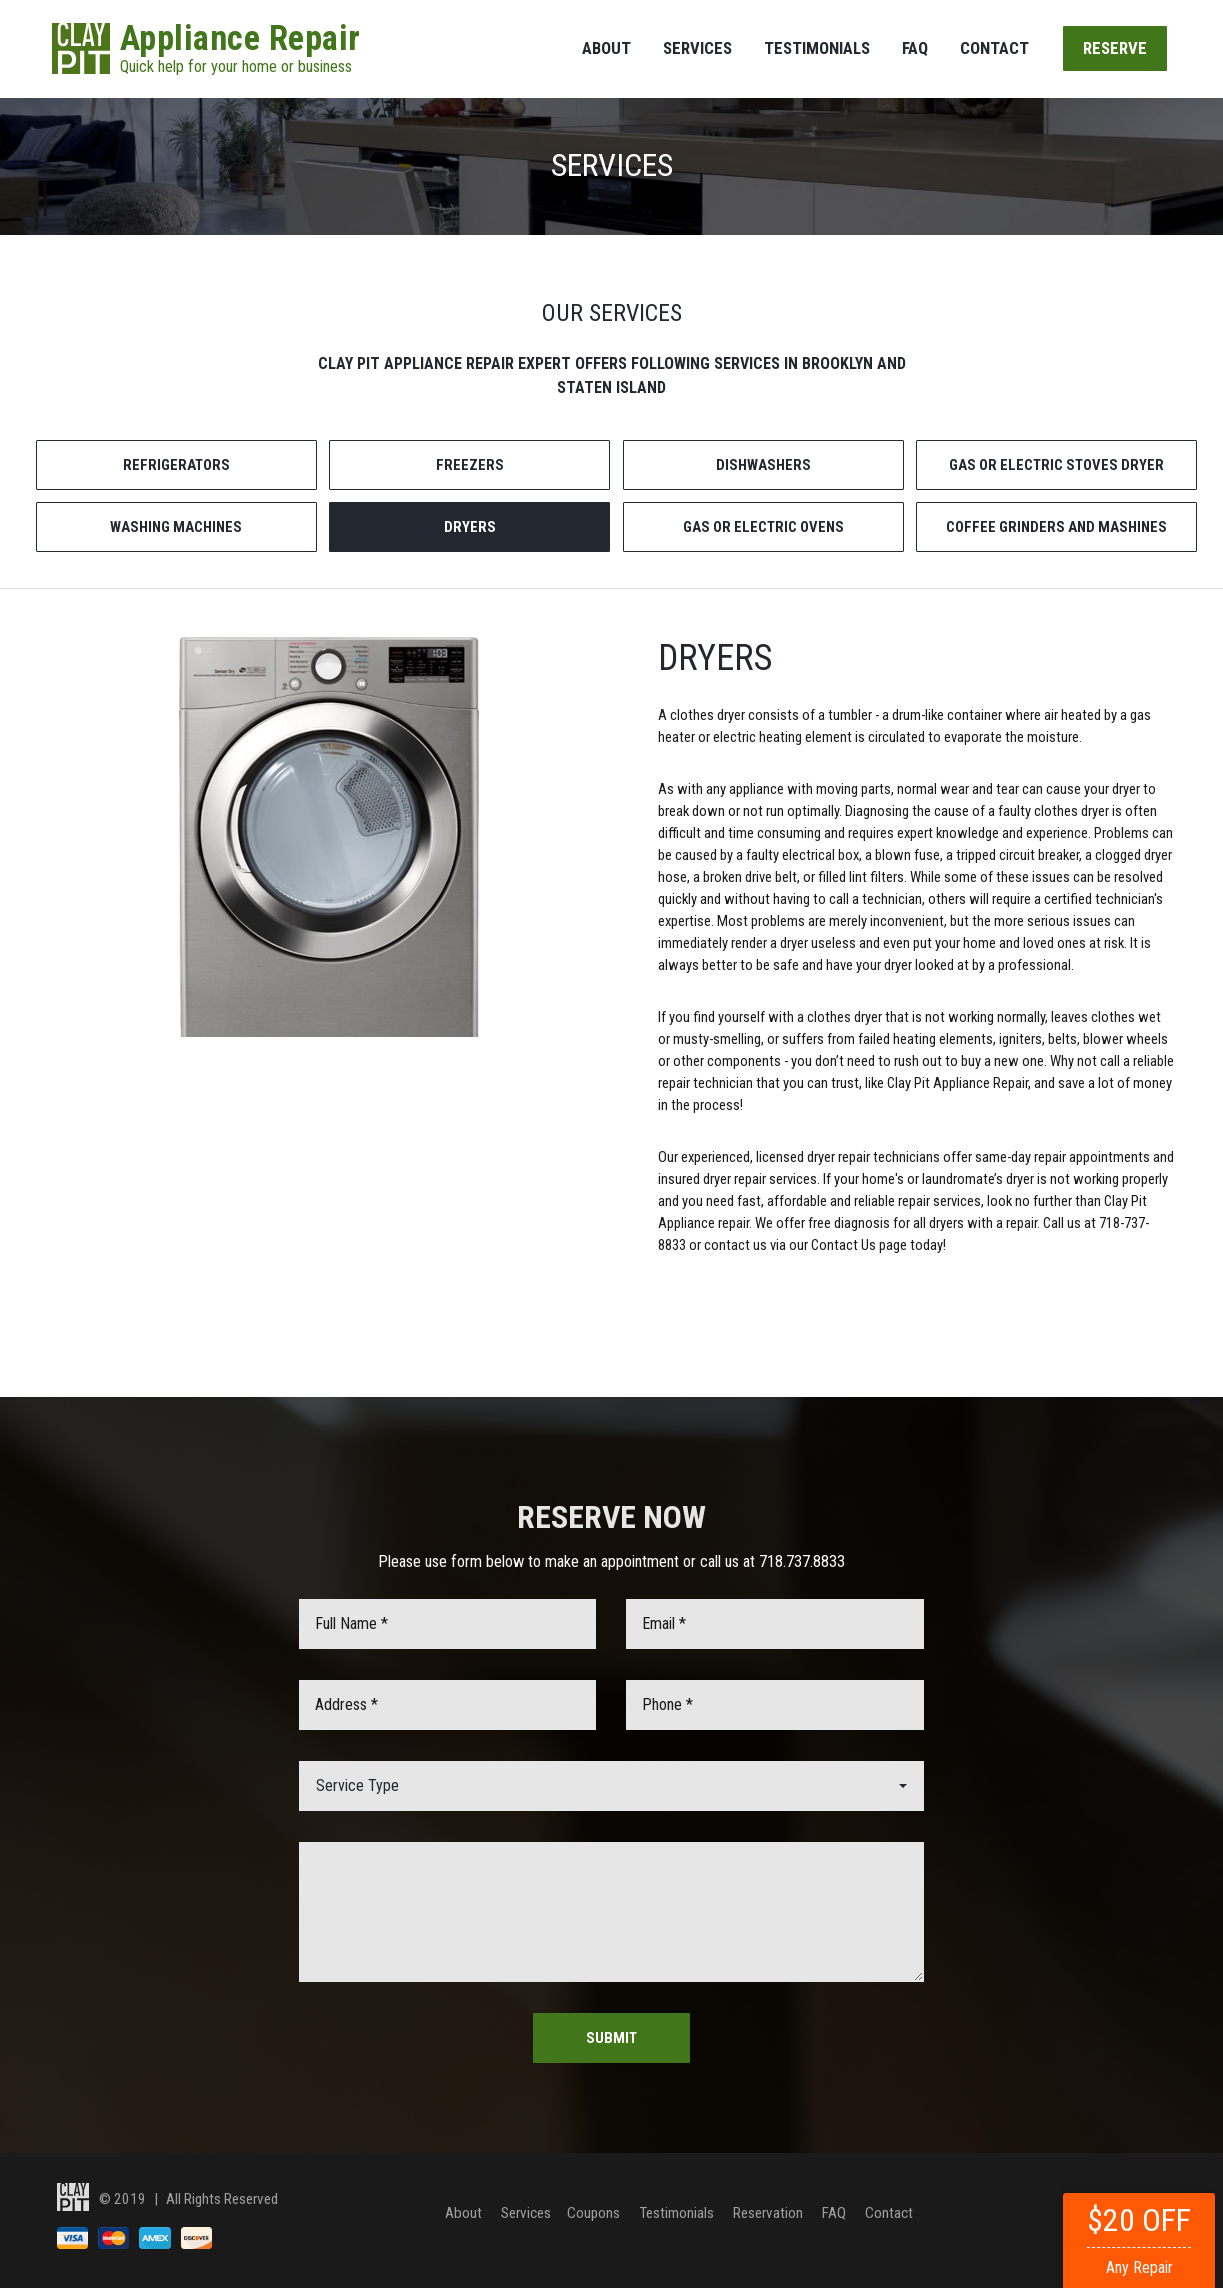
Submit (611, 2038)
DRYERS (470, 527)
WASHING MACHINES (176, 527)
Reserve (1115, 48)
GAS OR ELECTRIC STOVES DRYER (1056, 465)
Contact (994, 48)
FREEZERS (470, 465)
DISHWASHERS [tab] (763, 465)
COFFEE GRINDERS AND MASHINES (1056, 527)
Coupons (595, 2211)
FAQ (915, 48)
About (606, 48)
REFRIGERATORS (176, 465)
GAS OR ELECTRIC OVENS (763, 527)
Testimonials (817, 48)
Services (697, 48)
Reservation (769, 2211)
